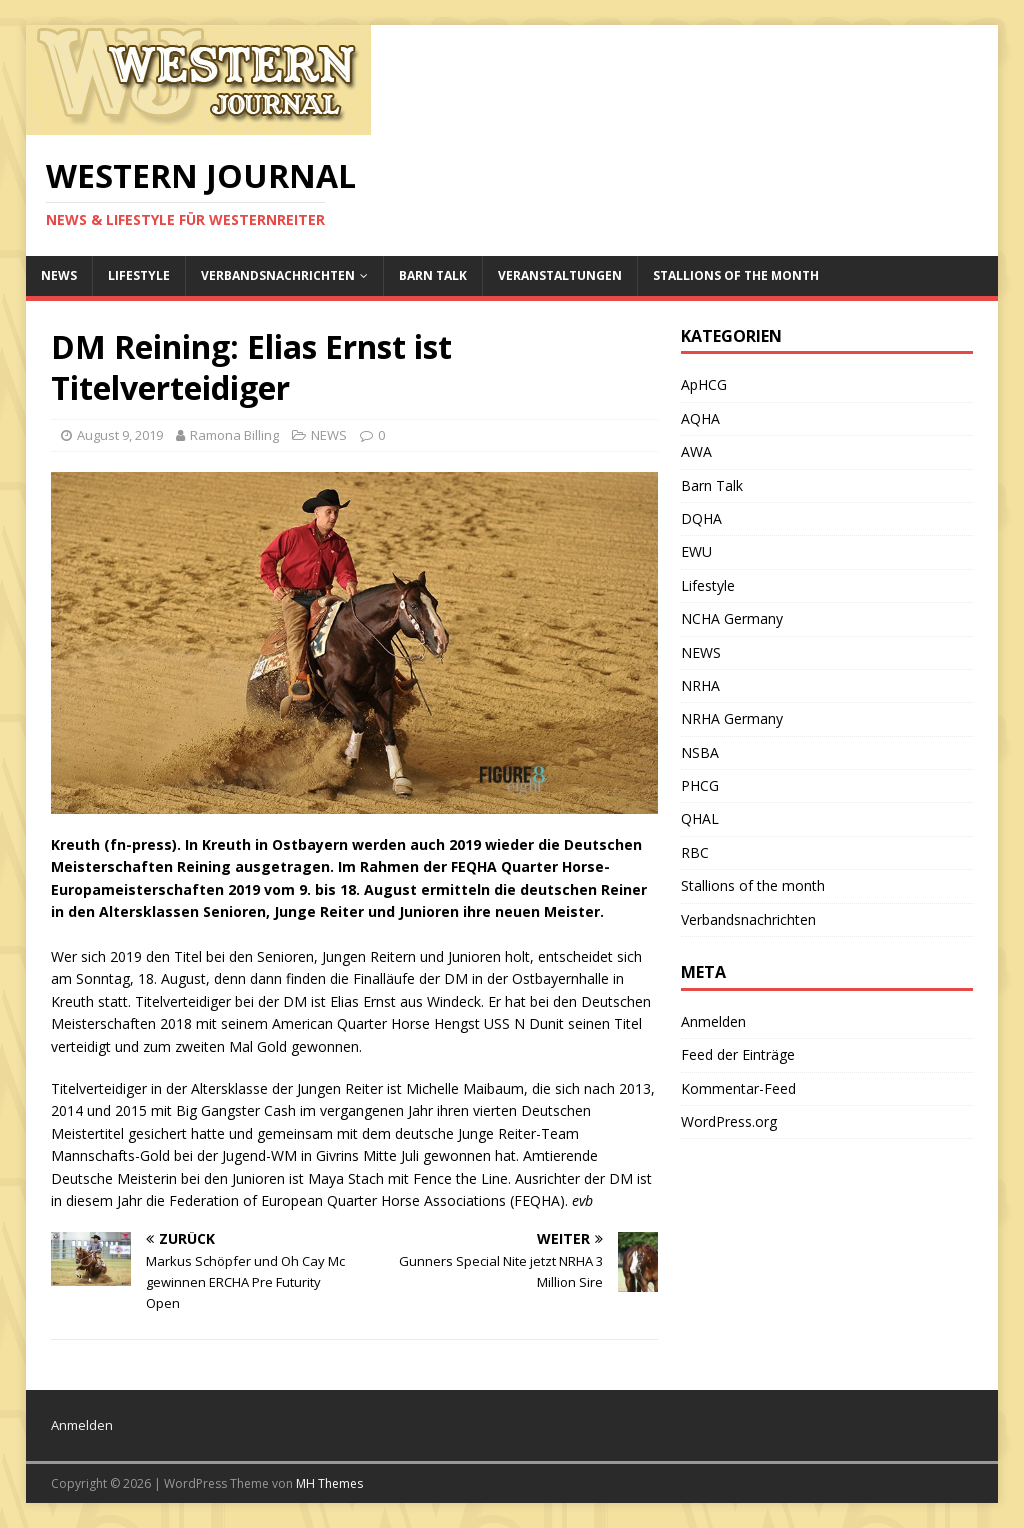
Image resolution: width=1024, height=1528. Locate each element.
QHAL (700, 818)
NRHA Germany (732, 718)
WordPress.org (729, 1121)
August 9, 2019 (120, 435)
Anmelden (713, 1021)
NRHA (700, 685)
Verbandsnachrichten (278, 275)
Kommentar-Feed (738, 1088)
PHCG (700, 785)
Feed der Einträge (738, 1054)
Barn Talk (433, 275)
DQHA (701, 518)
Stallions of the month (736, 275)
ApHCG (704, 384)
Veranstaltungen (560, 275)
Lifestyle (139, 275)
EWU (696, 551)
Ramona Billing (234, 435)
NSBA (700, 752)
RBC (695, 852)
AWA (696, 451)
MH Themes (329, 1483)
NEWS (59, 275)
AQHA (700, 418)
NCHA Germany (732, 618)
